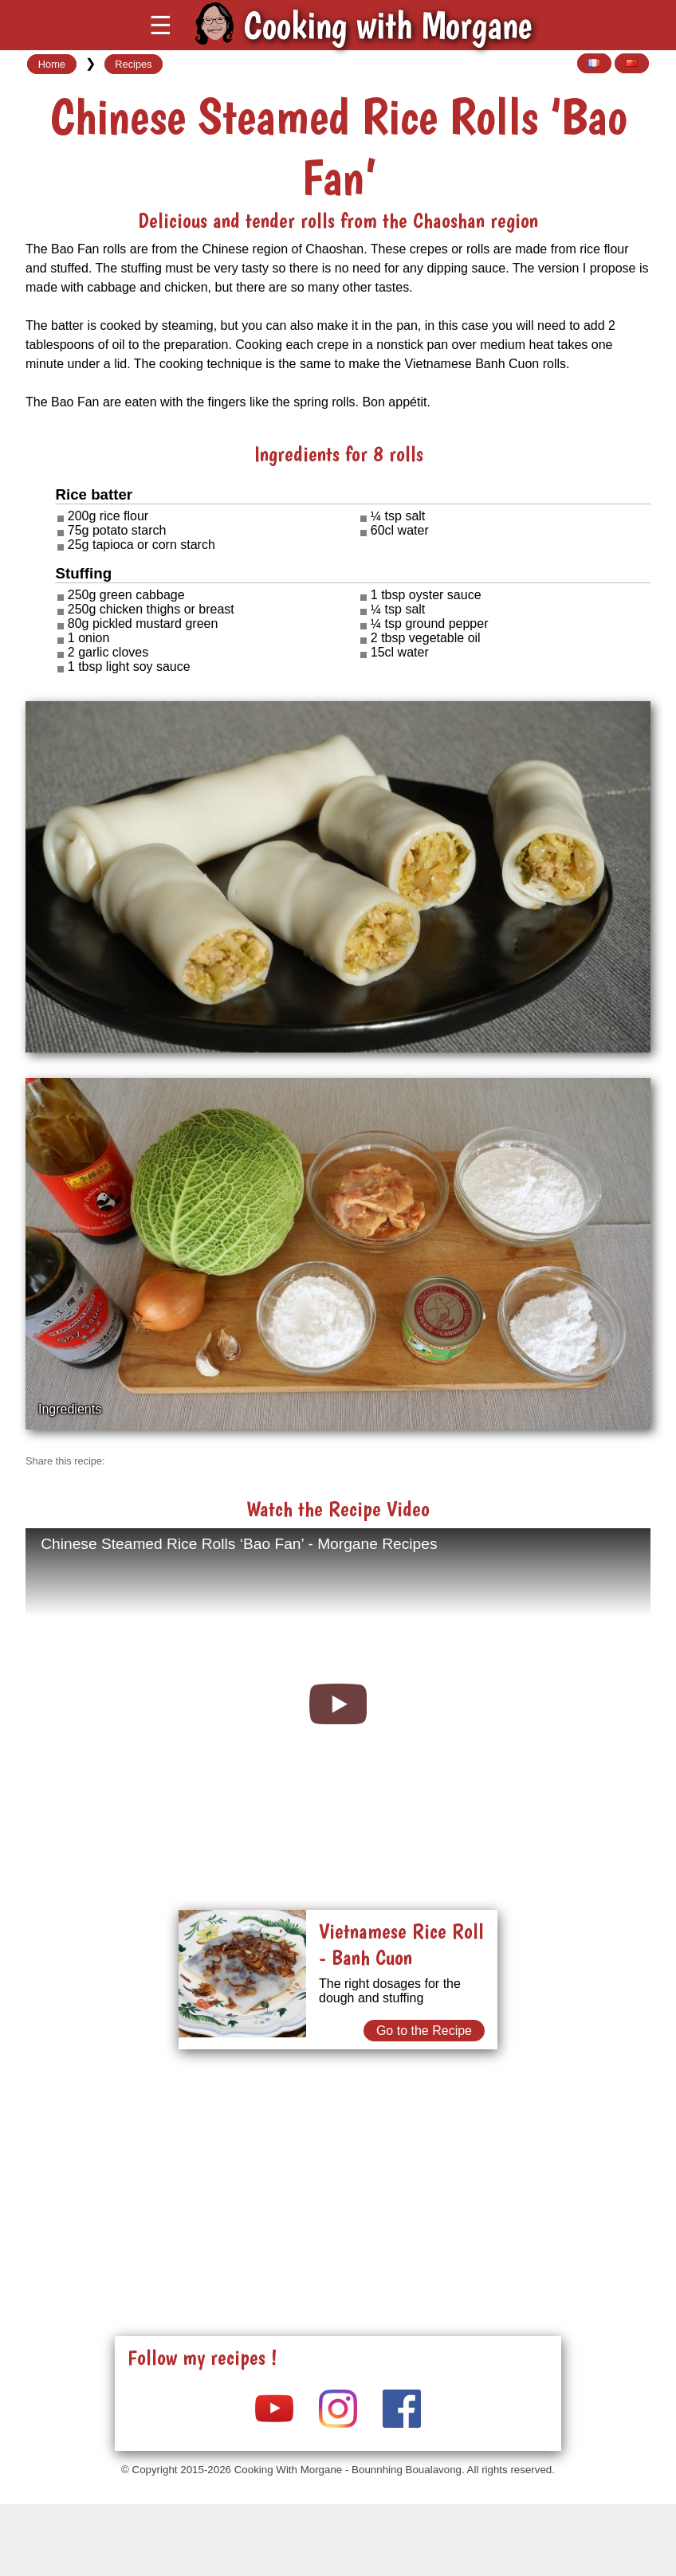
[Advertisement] (338, 2173)
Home (51, 64)
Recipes (133, 64)
